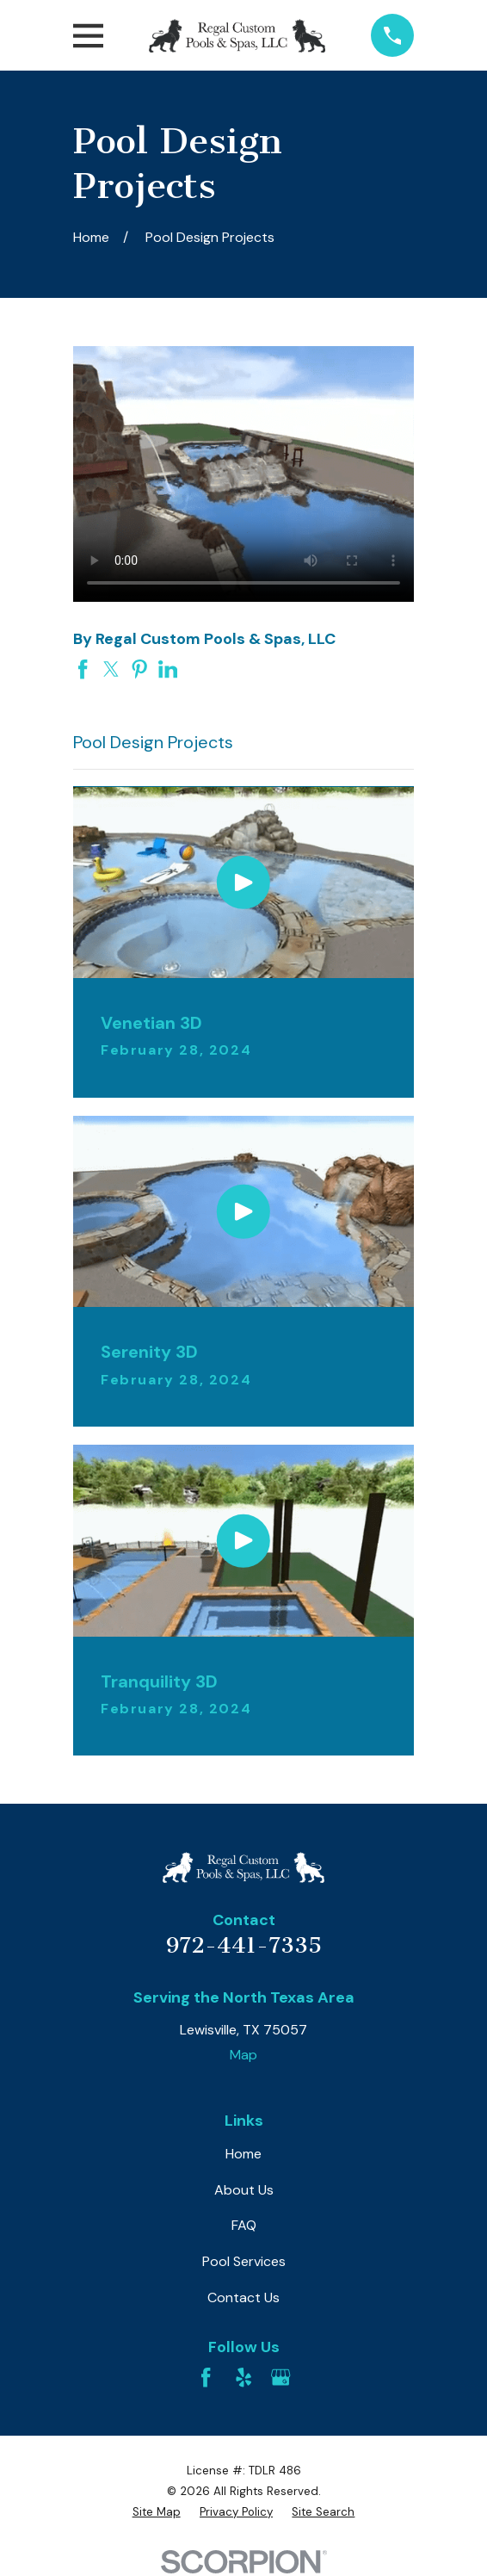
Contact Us (243, 2297)
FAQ (243, 2225)
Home (243, 2154)
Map (243, 2055)
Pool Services (244, 2261)
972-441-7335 (244, 1945)
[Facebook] (205, 2377)
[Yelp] (243, 2377)
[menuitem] (157, 2512)
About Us (244, 2190)
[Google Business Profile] (280, 2377)
